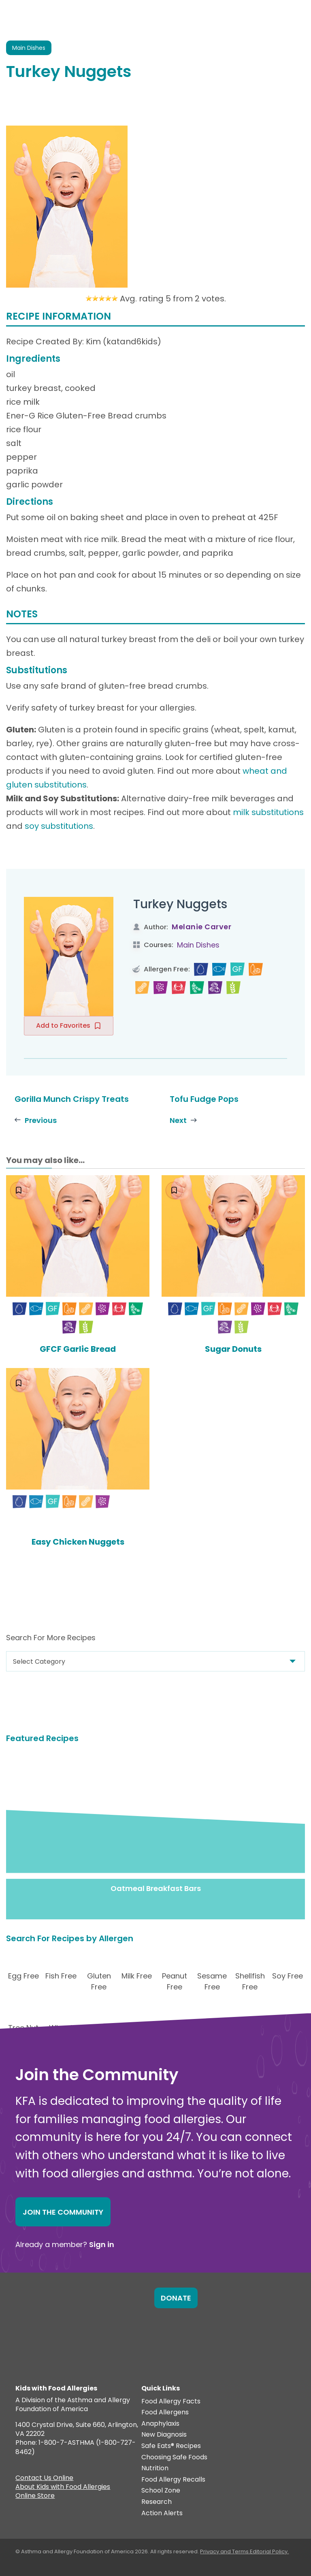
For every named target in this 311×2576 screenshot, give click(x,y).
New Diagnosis (164, 2435)
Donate (176, 2298)
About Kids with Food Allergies (62, 2487)
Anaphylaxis (160, 2424)
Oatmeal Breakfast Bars (156, 1888)
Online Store (35, 2496)
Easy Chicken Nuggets (78, 1541)
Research (156, 2502)
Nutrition (154, 2468)
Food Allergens (165, 2412)
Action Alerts (162, 2513)
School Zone (160, 2490)
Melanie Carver (201, 927)
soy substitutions (59, 826)
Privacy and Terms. (225, 2551)
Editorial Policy (269, 2551)
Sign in (101, 2244)
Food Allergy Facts (170, 2401)
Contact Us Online (44, 2478)
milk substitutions (268, 812)
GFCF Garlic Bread (78, 1349)
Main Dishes (198, 945)
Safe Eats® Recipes (171, 2446)
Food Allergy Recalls (173, 2480)
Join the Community (63, 2212)
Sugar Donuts (233, 1349)
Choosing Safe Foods (174, 2457)
